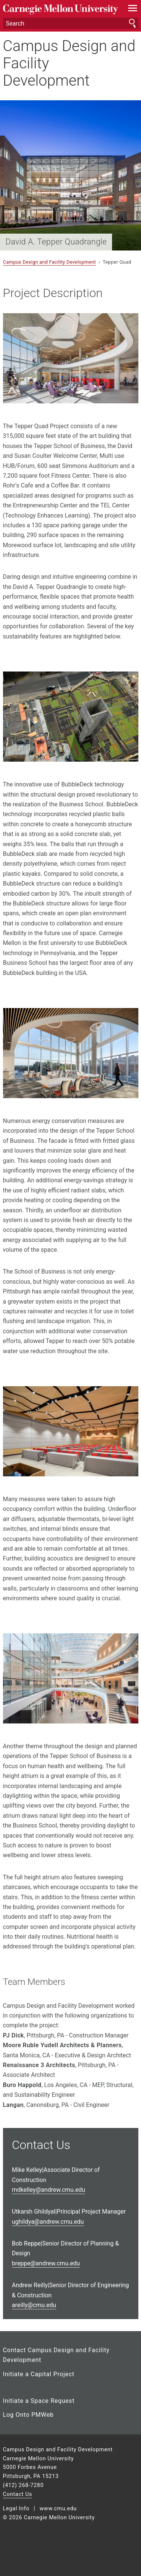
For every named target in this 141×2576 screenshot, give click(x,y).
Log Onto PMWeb (28, 2414)
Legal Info (16, 2508)
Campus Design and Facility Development (69, 63)
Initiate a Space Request (39, 2400)
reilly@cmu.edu (34, 2305)
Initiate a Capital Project (38, 2374)
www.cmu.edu (58, 2508)
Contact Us (17, 2494)
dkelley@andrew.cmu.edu (48, 2189)
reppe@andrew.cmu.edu (46, 2263)
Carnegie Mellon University (60, 9)
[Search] (70, 23)
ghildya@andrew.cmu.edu (48, 2221)
